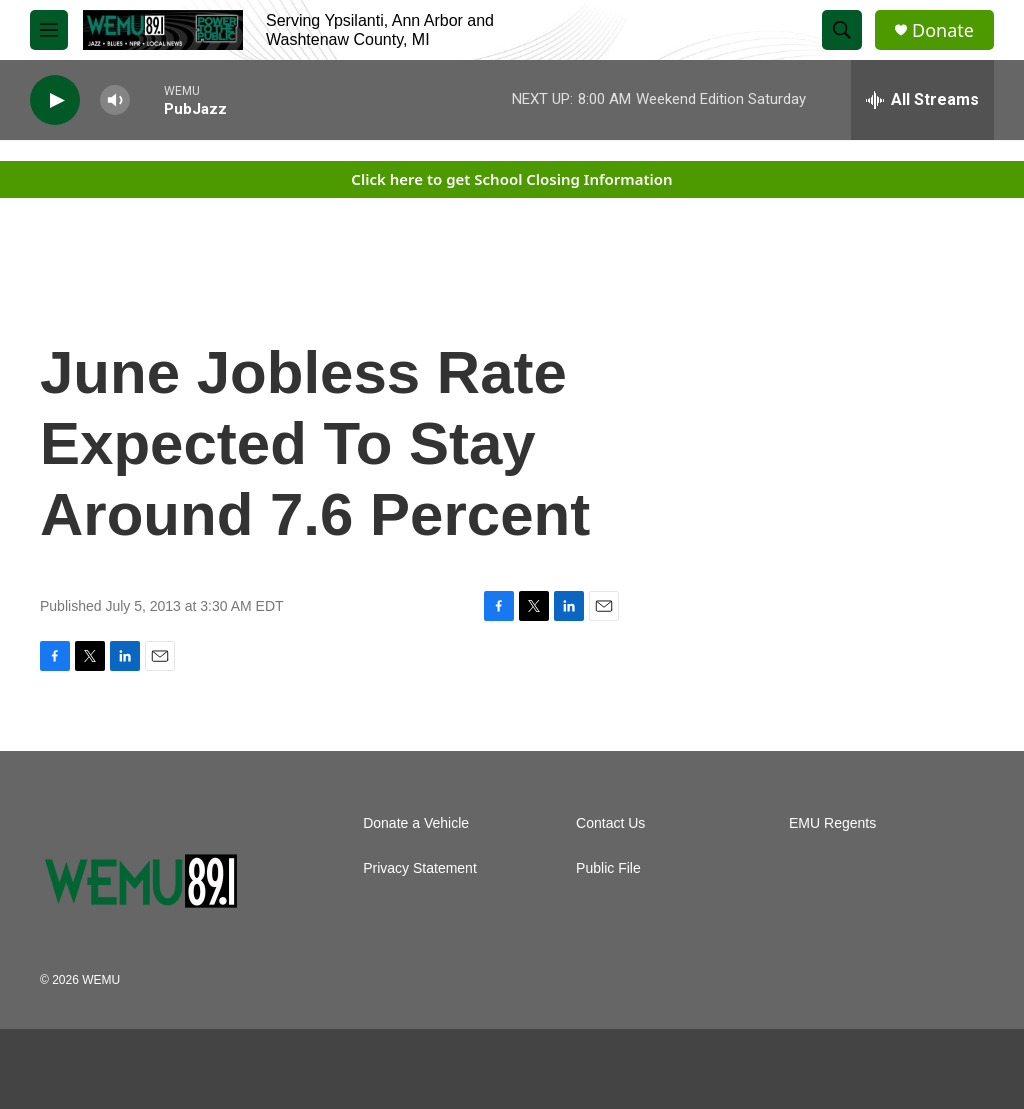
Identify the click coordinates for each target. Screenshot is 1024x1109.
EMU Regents (832, 823)
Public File (608, 868)
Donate (943, 30)
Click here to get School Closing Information (511, 179)
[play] (55, 100)
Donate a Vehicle (416, 823)
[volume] (115, 100)
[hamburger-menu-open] (49, 30)
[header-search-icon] (842, 30)
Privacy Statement (420, 868)
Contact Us (610, 823)
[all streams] (922, 100)
